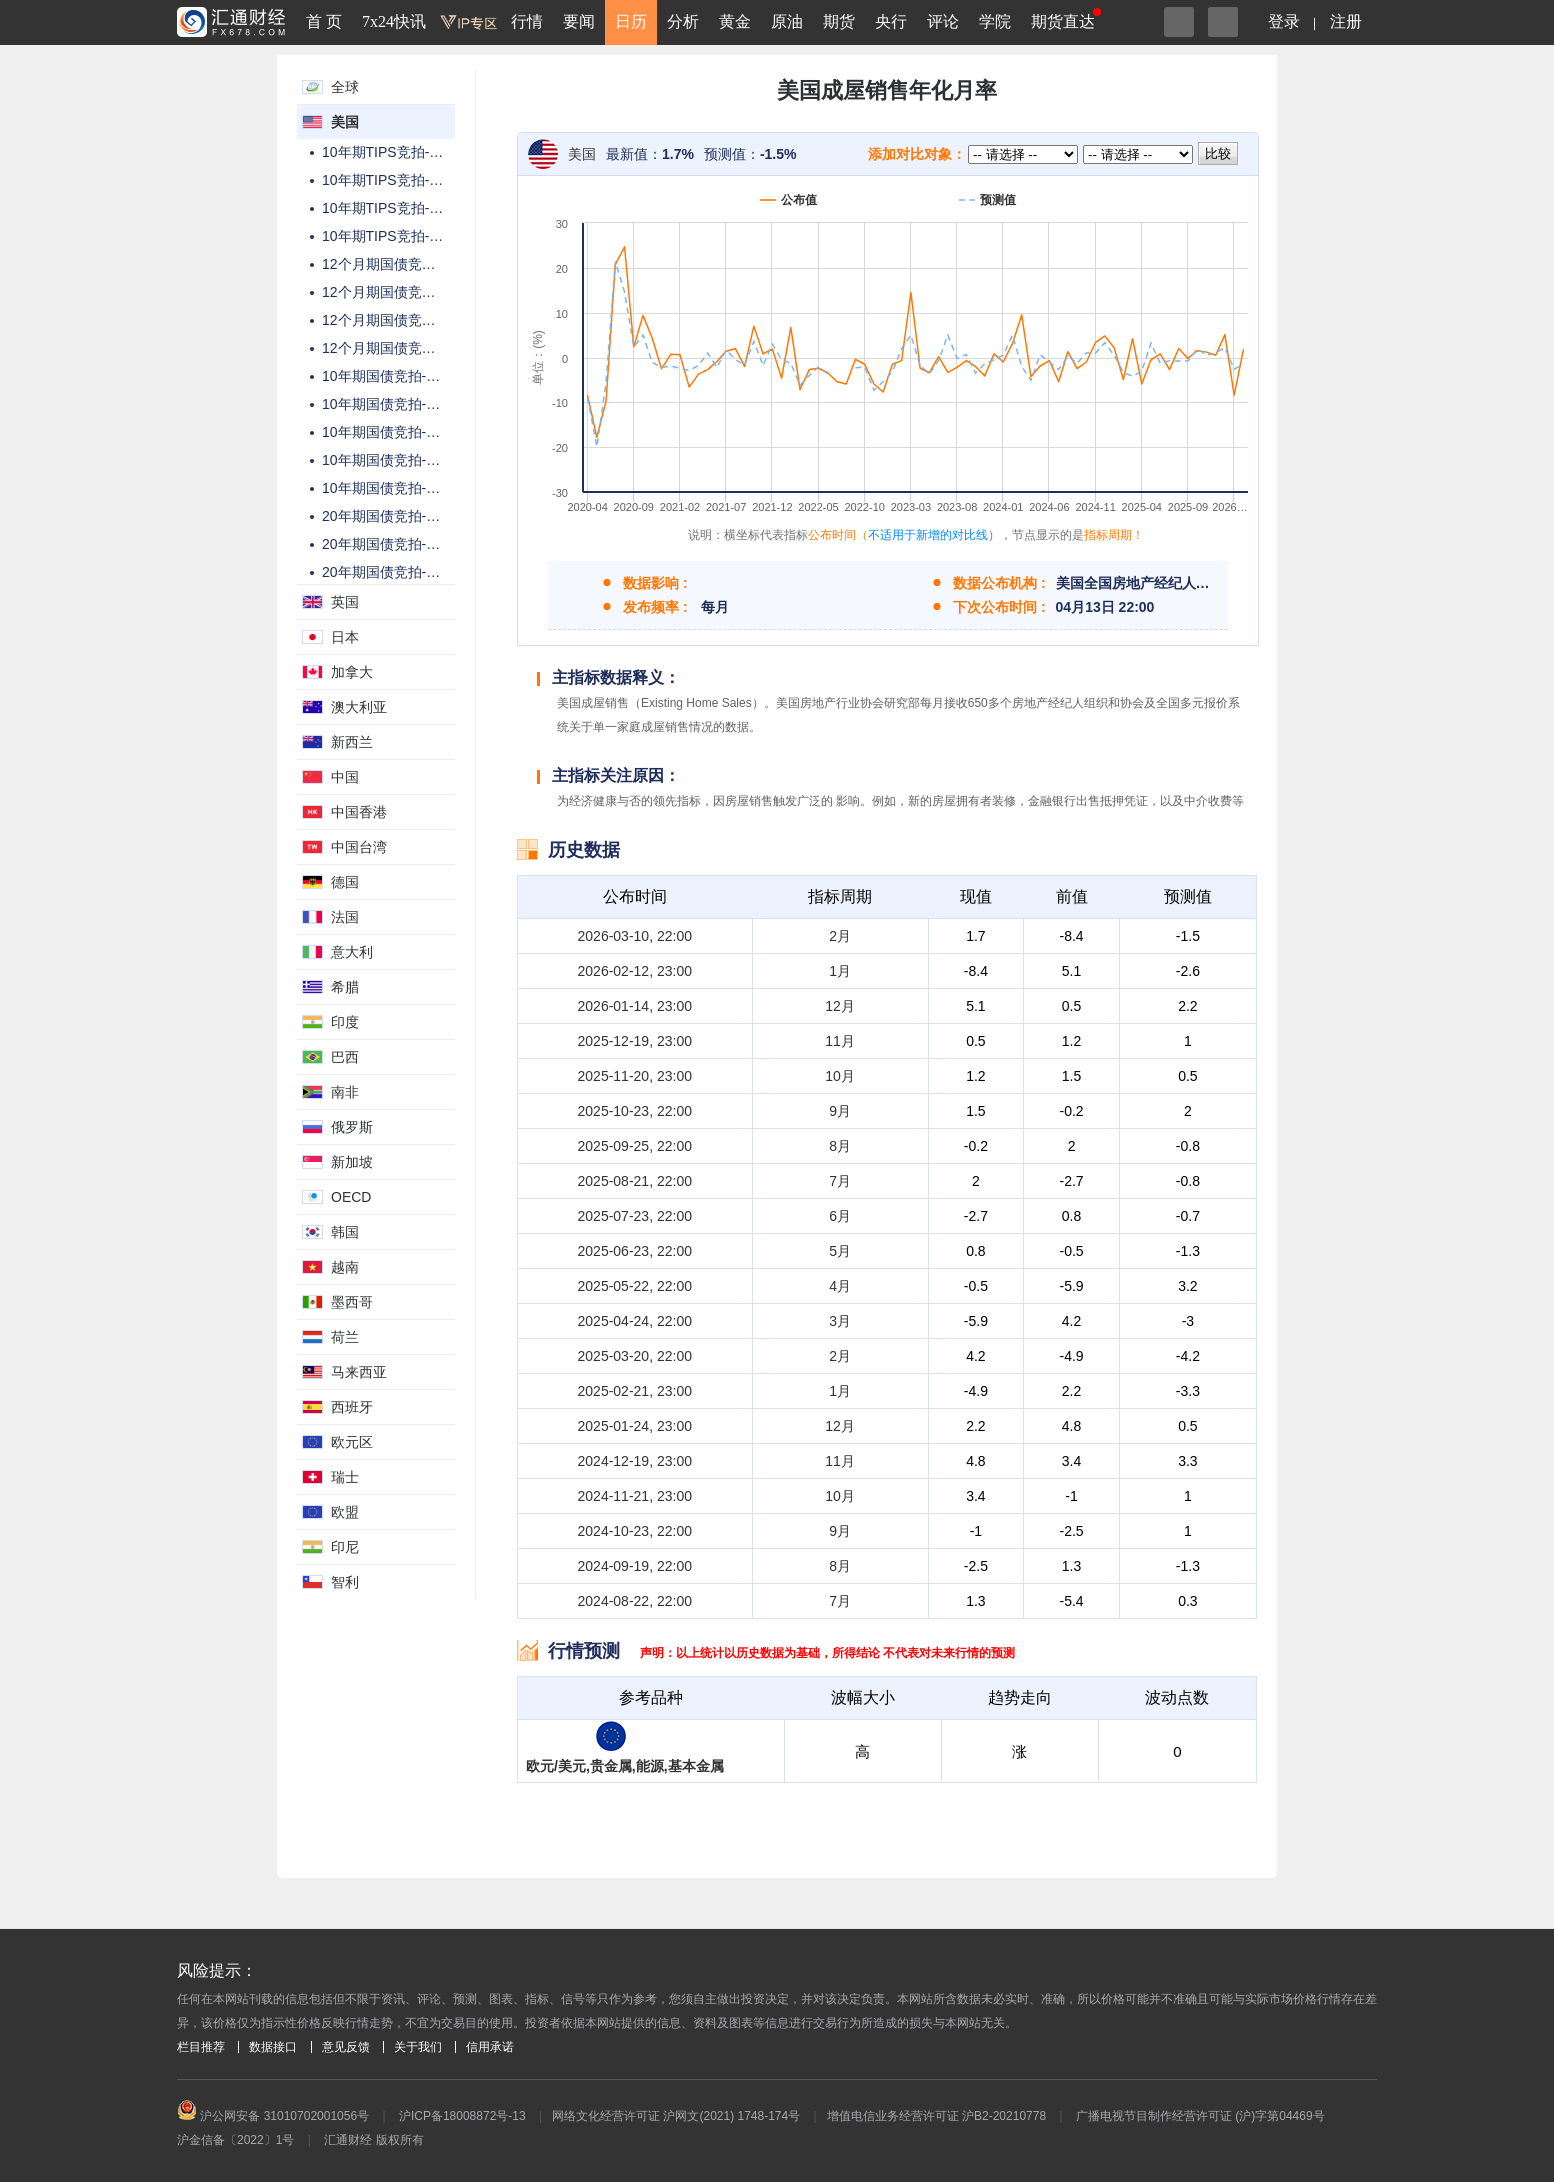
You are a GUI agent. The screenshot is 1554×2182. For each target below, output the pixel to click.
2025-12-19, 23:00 (635, 1041)
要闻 (579, 21)
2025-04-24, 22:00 (635, 1321)
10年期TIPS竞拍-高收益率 (403, 180)
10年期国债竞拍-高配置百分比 (416, 460)
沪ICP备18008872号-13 (462, 2116)
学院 (995, 21)
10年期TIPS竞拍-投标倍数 (403, 208)
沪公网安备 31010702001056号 (273, 2116)
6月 (840, 1216)
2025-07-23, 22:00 (635, 1216)
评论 (943, 21)
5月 (840, 1251)
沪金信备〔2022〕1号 (235, 2140)
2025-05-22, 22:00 (635, 1286)
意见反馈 (346, 2047)
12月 (840, 1006)
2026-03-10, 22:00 (635, 936)
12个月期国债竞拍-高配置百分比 (423, 348)
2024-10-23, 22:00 (635, 1531)
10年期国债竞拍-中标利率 (402, 488)
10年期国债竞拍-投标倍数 (402, 432)
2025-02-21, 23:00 (635, 1391)
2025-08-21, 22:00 (635, 1181)
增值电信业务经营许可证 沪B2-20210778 (936, 2116)
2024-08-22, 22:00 (635, 1601)
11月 (840, 1041)
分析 (683, 21)
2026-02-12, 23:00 (635, 971)
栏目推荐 (201, 2047)
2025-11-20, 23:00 (635, 1076)
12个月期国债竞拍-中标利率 (409, 292)
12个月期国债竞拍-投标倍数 (409, 320)
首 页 (324, 21)
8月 (840, 1146)
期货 (839, 21)
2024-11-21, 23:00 (635, 1496)
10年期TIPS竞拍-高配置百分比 (417, 236)
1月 (840, 971)
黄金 (735, 21)
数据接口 (273, 2047)
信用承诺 (490, 2047)
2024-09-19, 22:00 (635, 1566)
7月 (840, 1181)
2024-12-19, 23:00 (635, 1461)
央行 (891, 21)
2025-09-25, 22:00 (635, 1146)
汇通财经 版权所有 (373, 2140)
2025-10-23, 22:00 (635, 1111)
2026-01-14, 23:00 (635, 1006)
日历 (631, 21)
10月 (840, 1076)
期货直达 (1063, 21)
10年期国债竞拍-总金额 (395, 376)
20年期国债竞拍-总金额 (395, 516)
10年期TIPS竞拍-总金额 (396, 152)
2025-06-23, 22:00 (635, 1251)
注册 (1346, 21)
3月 (840, 1321)
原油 (787, 21)
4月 (840, 1286)
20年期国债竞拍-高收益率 (402, 544)
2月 (840, 936)
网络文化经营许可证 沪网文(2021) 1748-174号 (676, 2116)
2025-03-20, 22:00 (635, 1356)
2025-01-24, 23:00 (635, 1426)
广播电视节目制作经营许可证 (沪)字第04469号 (1200, 2116)
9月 (840, 1111)
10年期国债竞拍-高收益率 (402, 404)
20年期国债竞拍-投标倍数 (402, 572)
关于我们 (418, 2047)
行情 (527, 21)
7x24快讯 (394, 21)
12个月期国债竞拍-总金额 (402, 264)
